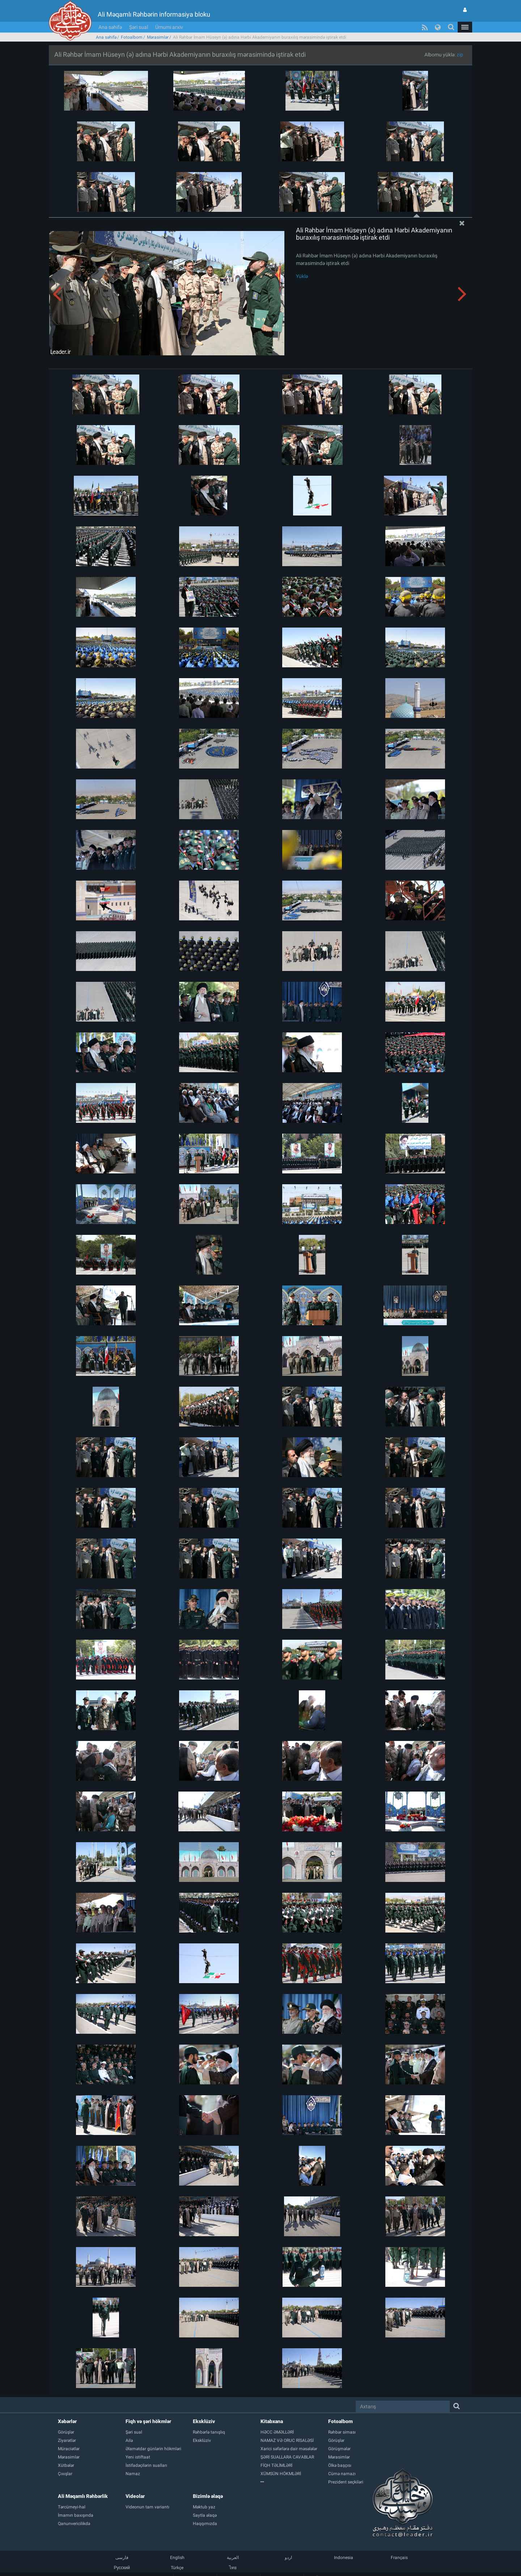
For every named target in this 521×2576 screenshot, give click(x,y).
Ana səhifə (110, 27)
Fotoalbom (132, 37)
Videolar (135, 2496)
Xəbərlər (67, 2421)
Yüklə (302, 276)
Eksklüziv (204, 2421)
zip (460, 54)
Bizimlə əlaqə (208, 2496)
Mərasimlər (158, 37)
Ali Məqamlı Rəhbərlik (83, 2496)
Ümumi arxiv (169, 27)
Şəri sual (138, 27)
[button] (465, 27)
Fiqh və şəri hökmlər (148, 2421)
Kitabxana (271, 2421)
